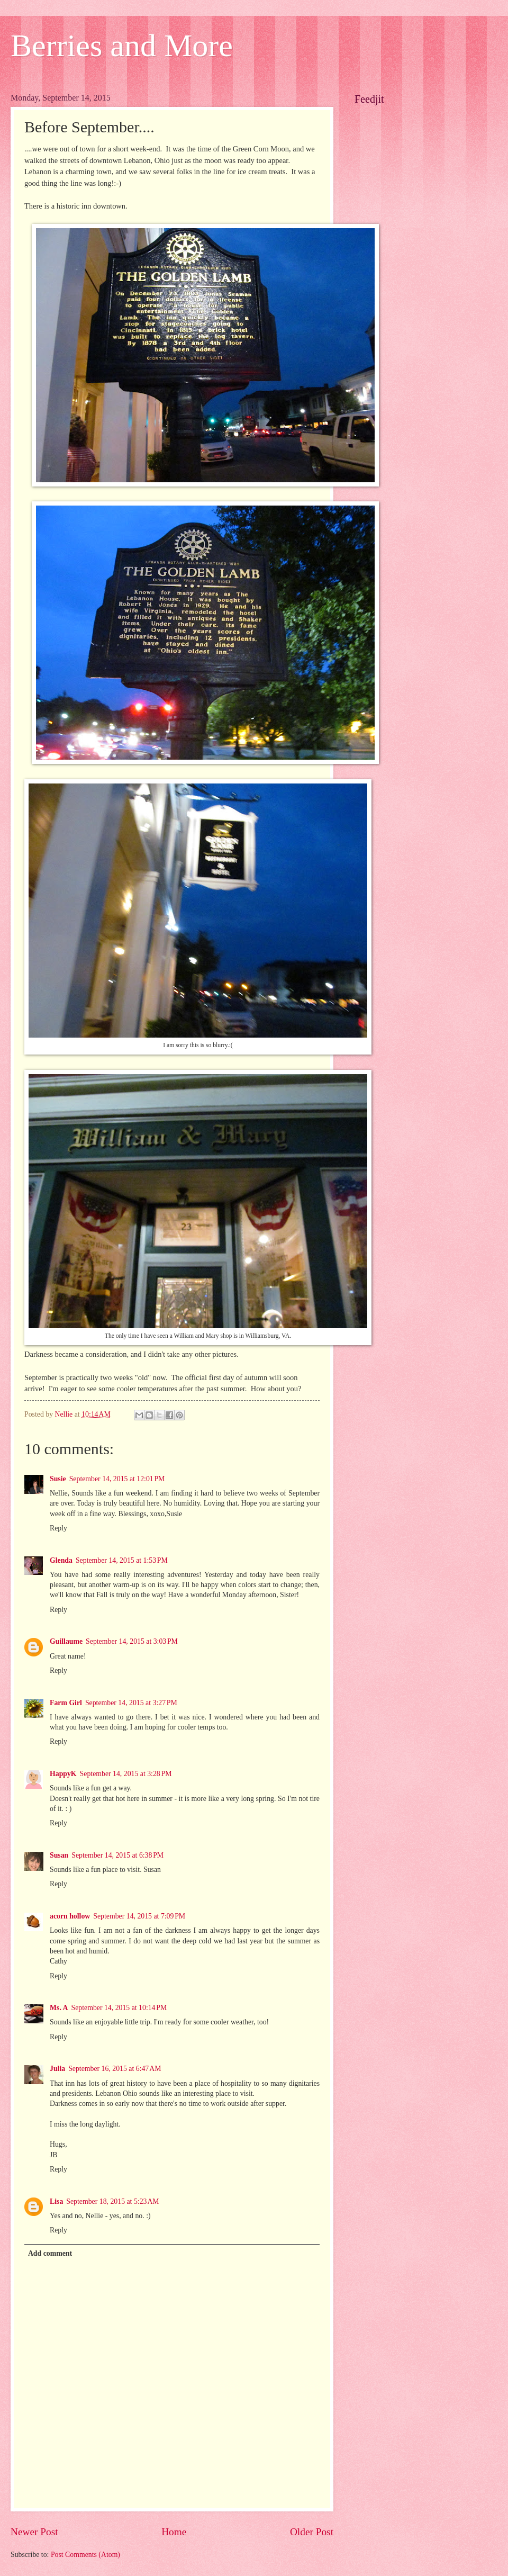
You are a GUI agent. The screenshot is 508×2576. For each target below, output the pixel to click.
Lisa (56, 2201)
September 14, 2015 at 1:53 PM (122, 1560)
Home (173, 2531)
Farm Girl (66, 1703)
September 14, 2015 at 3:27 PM (131, 1703)
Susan (59, 1855)
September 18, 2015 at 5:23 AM (112, 2201)
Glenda (61, 1560)
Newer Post (34, 2531)
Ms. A (59, 2008)
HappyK (63, 1774)
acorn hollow (70, 1916)
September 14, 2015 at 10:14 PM (119, 2008)
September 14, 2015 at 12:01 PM (117, 1479)
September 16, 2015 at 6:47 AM (114, 2069)
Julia (57, 2069)
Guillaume (66, 1641)
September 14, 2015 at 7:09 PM (139, 1916)
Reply (58, 1528)
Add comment (50, 2253)
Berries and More (122, 45)
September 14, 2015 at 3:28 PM (126, 1774)
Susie (58, 1479)
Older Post (311, 2531)
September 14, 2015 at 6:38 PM (117, 1855)
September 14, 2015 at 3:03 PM (132, 1641)
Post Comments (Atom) (85, 2555)
